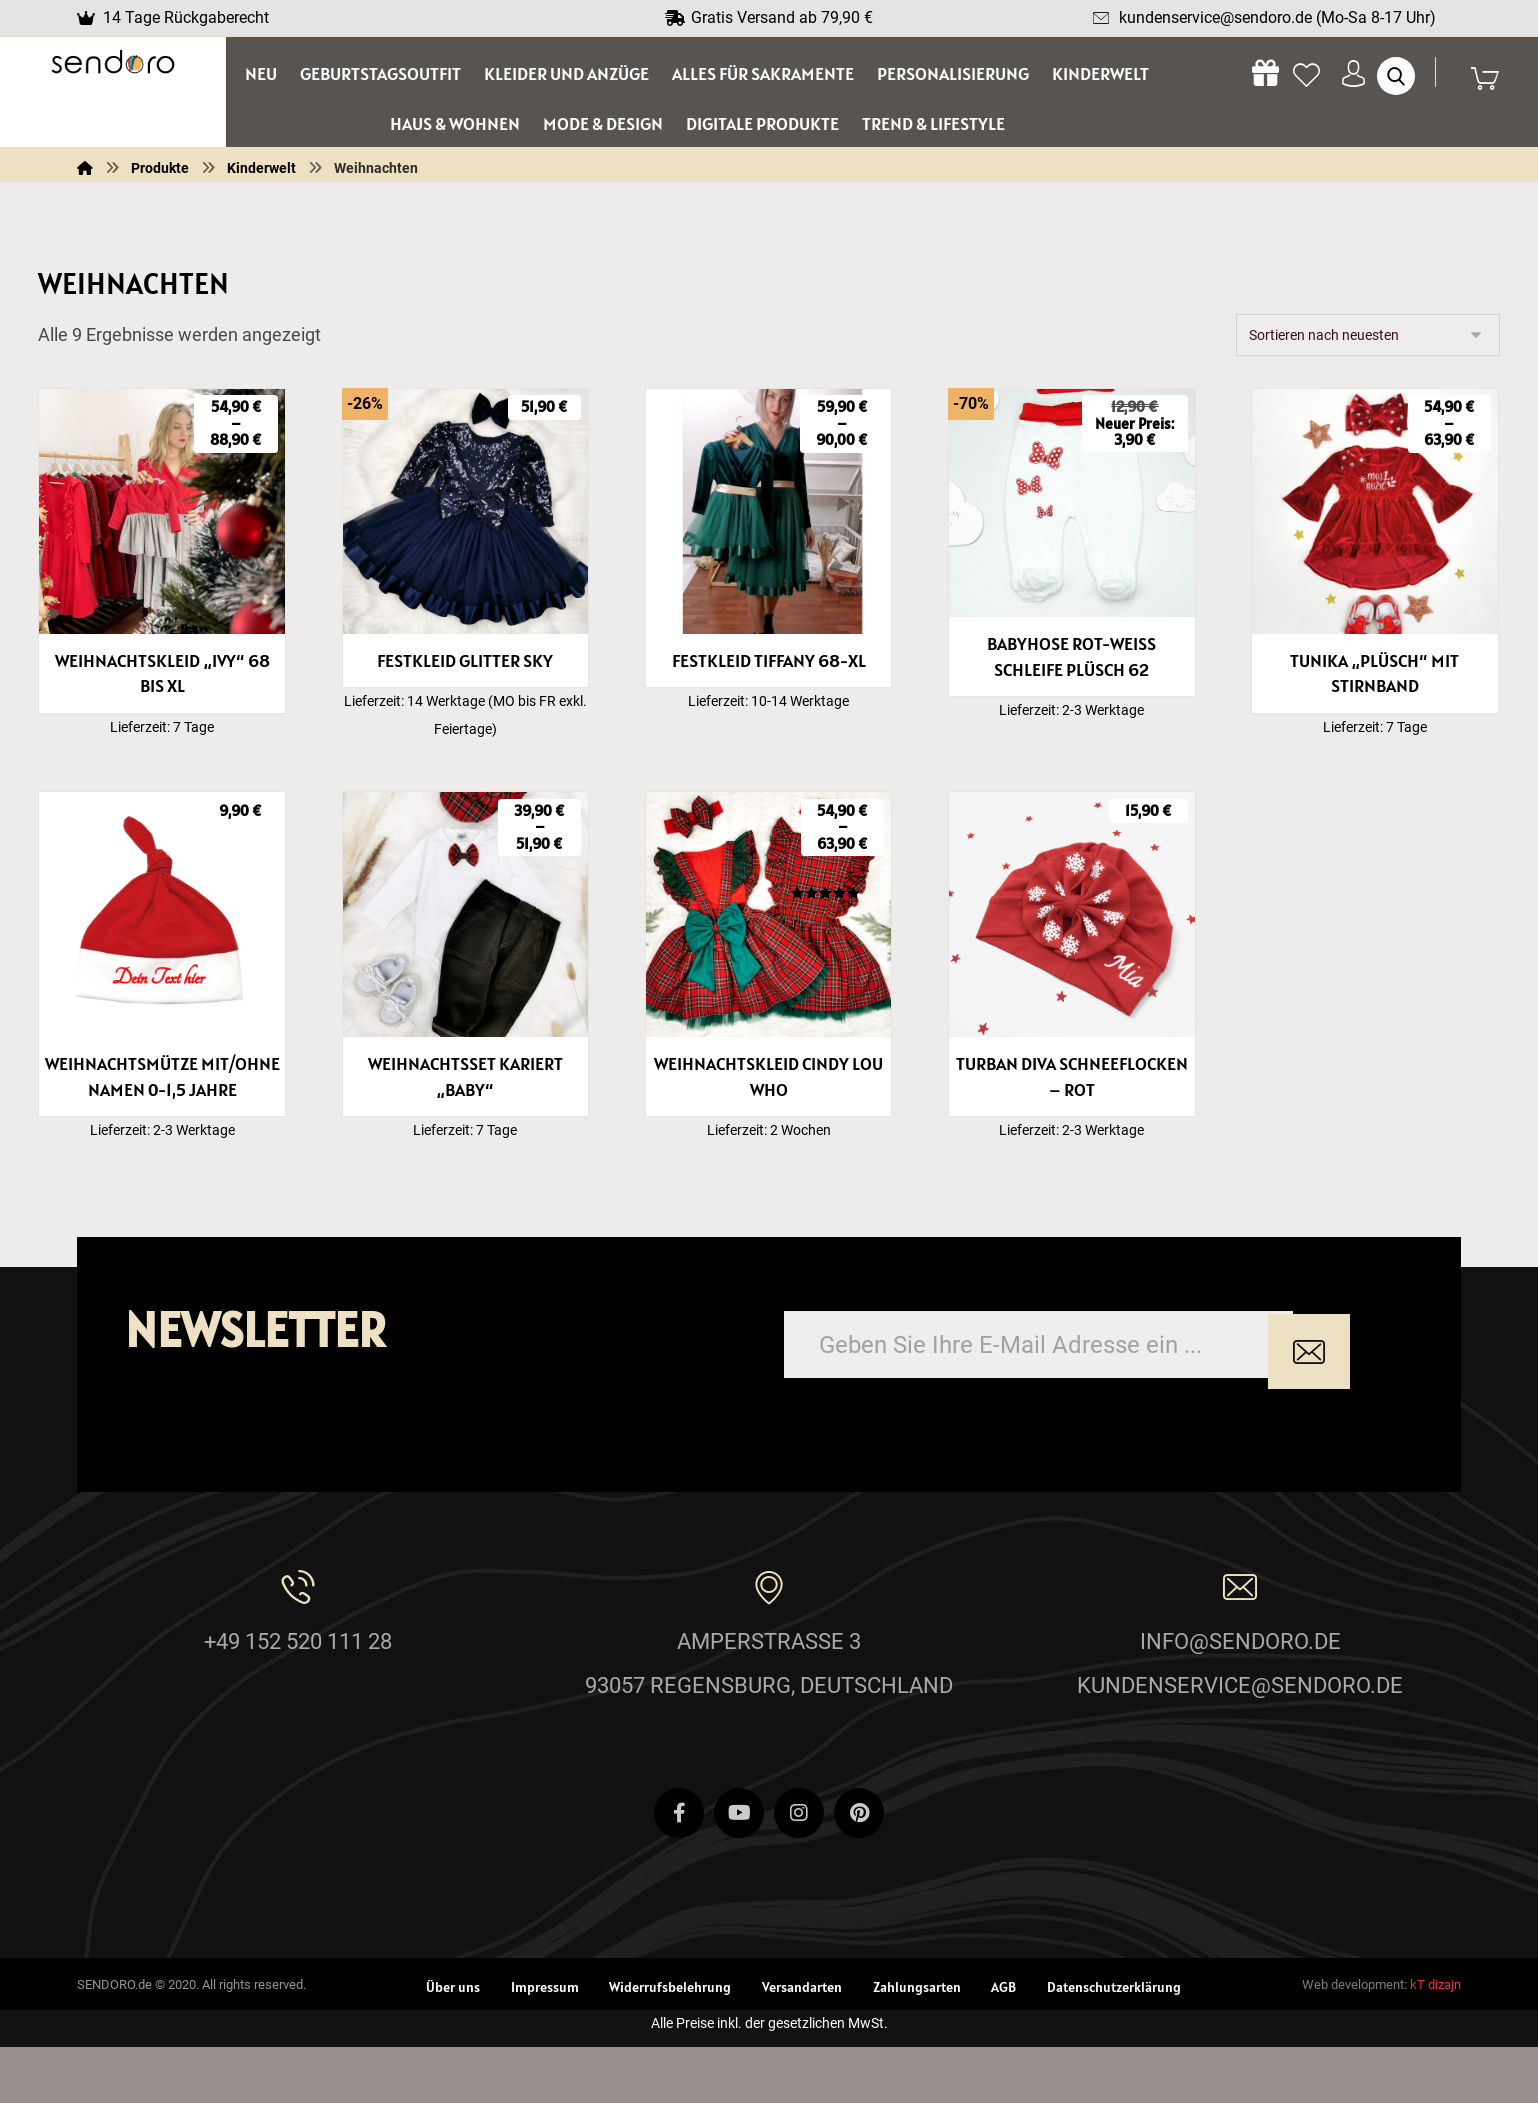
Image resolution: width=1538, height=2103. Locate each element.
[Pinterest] (859, 1869)
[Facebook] (679, 1869)
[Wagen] (1495, 78)
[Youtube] (739, 1869)
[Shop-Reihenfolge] (1368, 342)
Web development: (1354, 2040)
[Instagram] (799, 1869)
